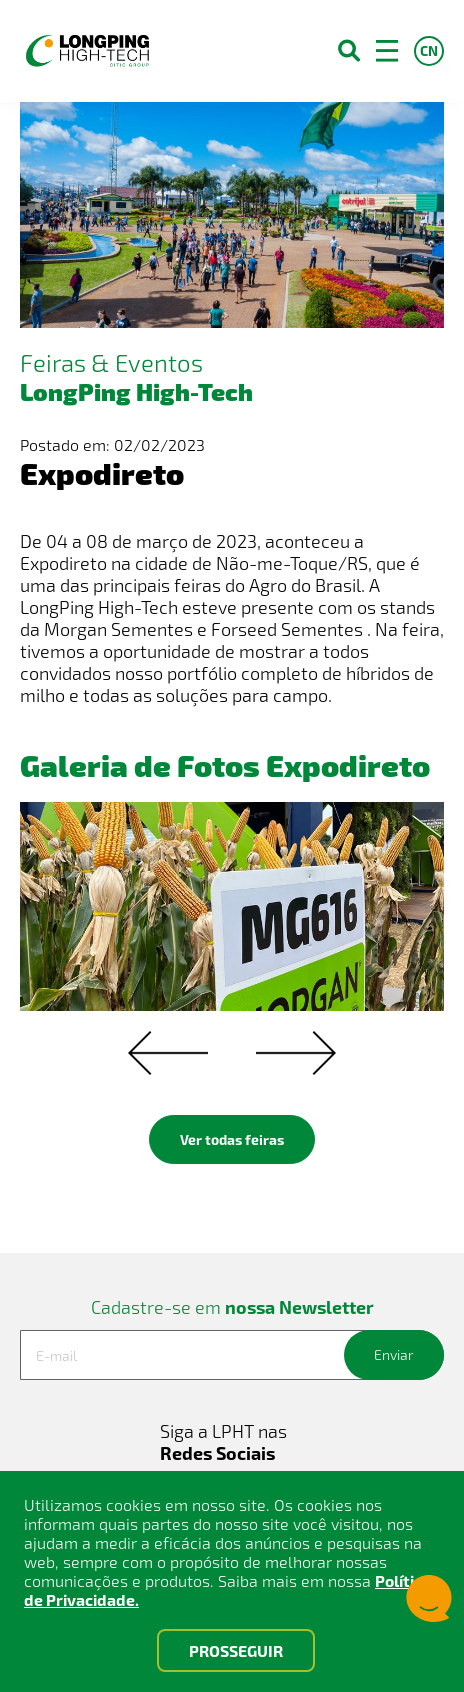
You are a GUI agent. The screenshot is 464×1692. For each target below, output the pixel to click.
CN (429, 50)
